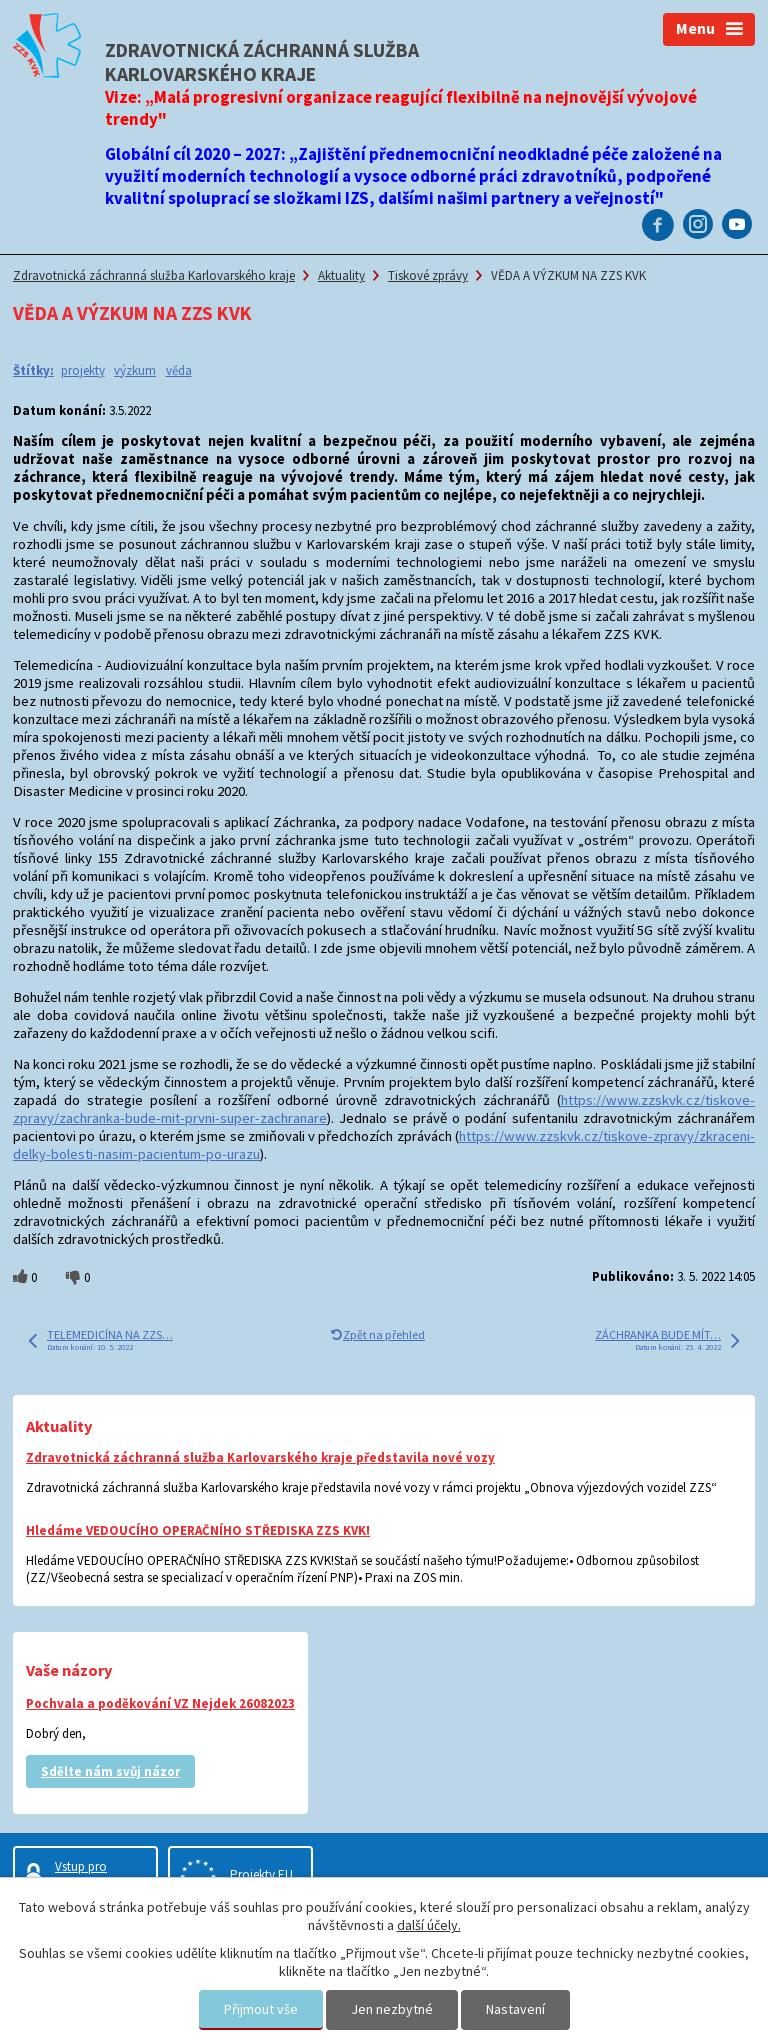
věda (179, 370)
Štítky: (33, 370)
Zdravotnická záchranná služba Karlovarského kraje (154, 275)
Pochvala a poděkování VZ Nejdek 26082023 (160, 1703)
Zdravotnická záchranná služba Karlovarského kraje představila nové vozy (260, 1457)
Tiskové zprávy (428, 275)
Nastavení (515, 2009)
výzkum (135, 370)
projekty (83, 370)
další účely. (429, 1925)
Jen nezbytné (392, 2009)
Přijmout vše (261, 2009)
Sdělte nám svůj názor (110, 1771)
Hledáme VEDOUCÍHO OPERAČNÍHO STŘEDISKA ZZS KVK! (198, 1530)
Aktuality (341, 275)
